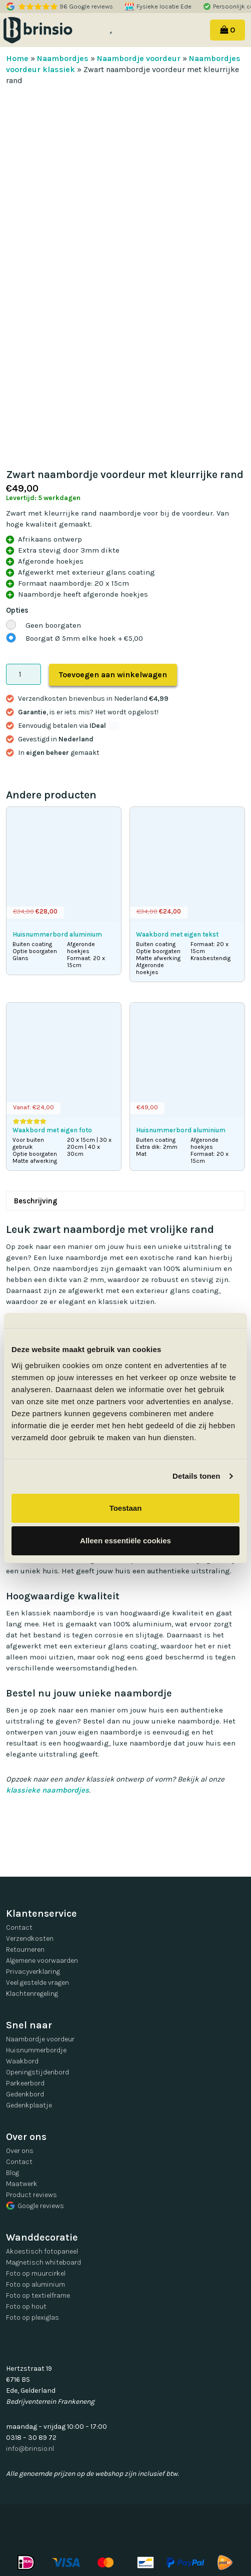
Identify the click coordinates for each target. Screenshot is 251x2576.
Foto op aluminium (35, 2284)
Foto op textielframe (38, 2295)
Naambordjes (62, 58)
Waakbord (22, 2061)
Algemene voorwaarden (42, 1960)
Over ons (20, 2150)
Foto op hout (26, 2306)
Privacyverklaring (33, 1971)
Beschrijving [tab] (36, 1200)
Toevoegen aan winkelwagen (113, 674)
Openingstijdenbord (37, 2072)
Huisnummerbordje (36, 2050)
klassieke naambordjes (47, 1790)
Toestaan (126, 1508)
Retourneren (25, 1949)
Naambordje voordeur (138, 58)
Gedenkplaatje (29, 2105)
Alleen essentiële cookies (125, 1540)
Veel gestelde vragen (37, 1982)
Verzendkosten (30, 1938)
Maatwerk (22, 2184)
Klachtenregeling (32, 1993)
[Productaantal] (23, 674)
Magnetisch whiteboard (43, 2262)
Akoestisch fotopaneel (42, 2251)
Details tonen (196, 1476)
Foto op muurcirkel (36, 2273)
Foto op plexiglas (32, 2317)
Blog (12, 2173)
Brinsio (51, 30)
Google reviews (35, 2206)
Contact (19, 1927)
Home (17, 58)
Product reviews (31, 2195)
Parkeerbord (25, 2083)
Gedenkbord (25, 2094)
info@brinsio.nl (30, 2448)
